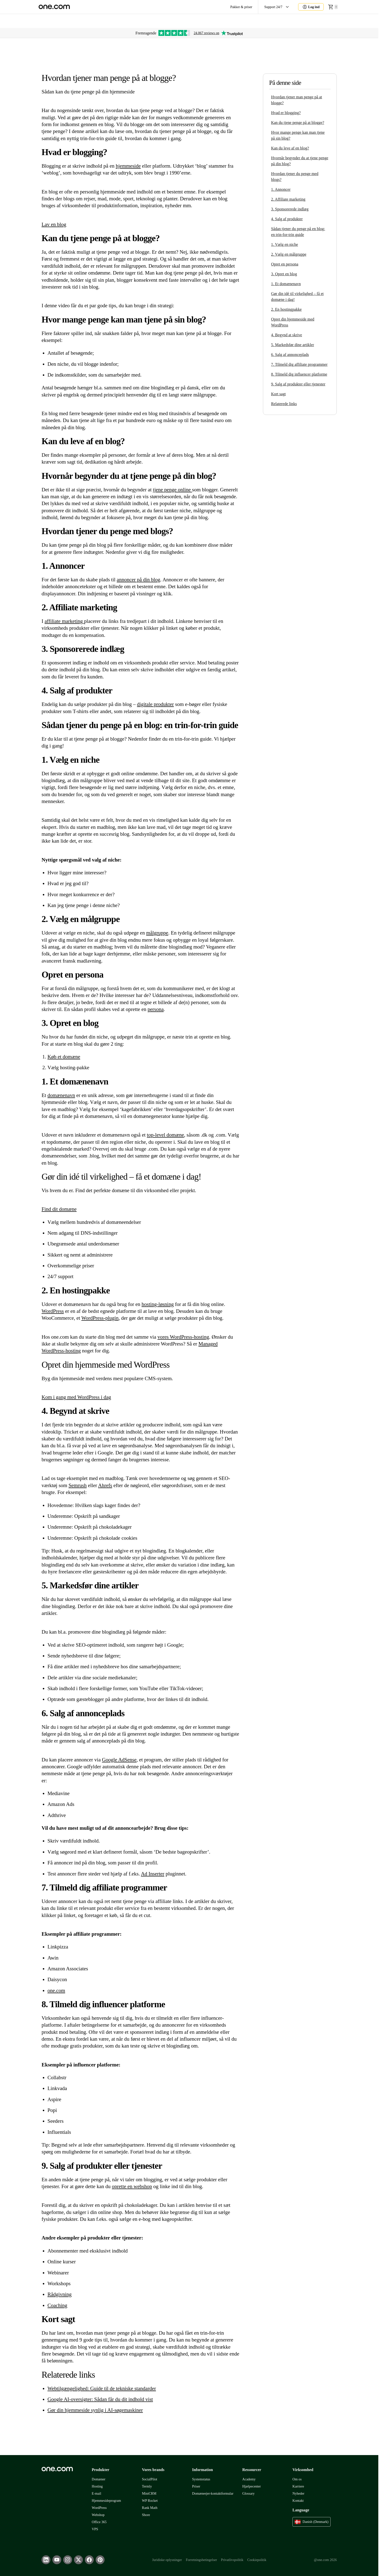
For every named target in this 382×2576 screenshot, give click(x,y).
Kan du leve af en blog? (290, 148)
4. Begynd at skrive (286, 335)
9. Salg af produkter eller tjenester (298, 384)
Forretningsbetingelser (201, 2560)
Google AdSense (119, 1760)
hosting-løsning (157, 1304)
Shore (146, 2515)
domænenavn (61, 1095)
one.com (56, 1990)
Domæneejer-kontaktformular (212, 2493)
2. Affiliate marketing (288, 199)
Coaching (57, 2305)
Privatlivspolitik (232, 2560)
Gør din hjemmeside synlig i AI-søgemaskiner (95, 2410)
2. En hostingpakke (286, 309)
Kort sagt (278, 394)
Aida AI (274, 21)
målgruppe (157, 933)
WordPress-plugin (100, 1318)
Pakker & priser (241, 7)
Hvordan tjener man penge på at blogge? (296, 100)
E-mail (96, 2493)
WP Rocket (150, 2501)
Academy (249, 2479)
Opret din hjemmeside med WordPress (292, 322)
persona (156, 1009)
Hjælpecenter (251, 2486)
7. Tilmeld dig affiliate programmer (299, 364)
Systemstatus (201, 2479)
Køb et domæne (63, 1057)
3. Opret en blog (284, 274)
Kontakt (298, 2501)
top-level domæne (165, 1135)
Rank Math (149, 2508)
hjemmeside (128, 166)
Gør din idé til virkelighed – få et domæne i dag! (297, 297)
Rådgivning (59, 2294)
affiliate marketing (64, 621)
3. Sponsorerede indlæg (289, 209)
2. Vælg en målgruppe (288, 254)
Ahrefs (105, 1485)
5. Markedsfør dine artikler (292, 345)
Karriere (298, 2486)
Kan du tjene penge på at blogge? (297, 122)
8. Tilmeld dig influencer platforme (299, 374)
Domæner (99, 2479)
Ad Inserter (152, 1874)
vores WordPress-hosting (183, 1337)
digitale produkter (155, 704)
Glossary (248, 2493)
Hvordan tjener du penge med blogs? (294, 177)
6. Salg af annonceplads (290, 354)
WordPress (53, 1311)
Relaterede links (284, 404)
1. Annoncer (280, 189)
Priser (196, 2486)
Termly (147, 2486)
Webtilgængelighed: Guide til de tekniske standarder (101, 2388)
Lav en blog (54, 224)
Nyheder (298, 2493)
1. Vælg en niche (284, 244)
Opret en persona (284, 264)
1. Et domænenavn (286, 284)
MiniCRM (149, 2493)
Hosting (97, 2486)
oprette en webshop (132, 2186)
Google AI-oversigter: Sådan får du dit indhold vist (100, 2399)
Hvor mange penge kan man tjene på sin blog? (298, 135)
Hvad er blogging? (286, 113)
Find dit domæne (59, 1209)
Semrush (78, 1485)
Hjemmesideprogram (106, 2501)
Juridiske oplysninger (167, 2560)
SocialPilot (149, 2479)
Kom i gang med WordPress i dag (76, 1397)
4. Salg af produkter (287, 219)
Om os (297, 2479)
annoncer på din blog (138, 580)
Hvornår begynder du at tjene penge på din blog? (299, 161)
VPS (95, 2529)
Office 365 (99, 2522)
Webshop (98, 2515)
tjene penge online (172, 490)
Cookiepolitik (256, 2560)
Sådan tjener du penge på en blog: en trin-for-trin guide (298, 232)
